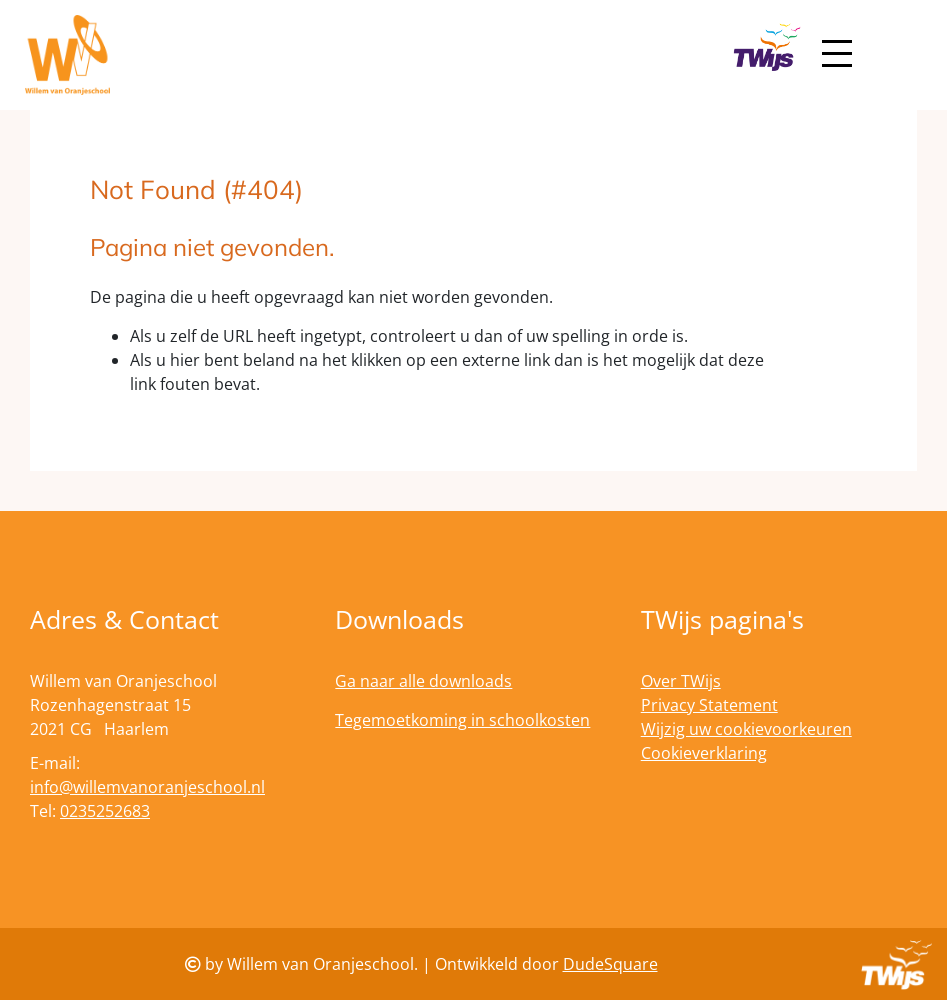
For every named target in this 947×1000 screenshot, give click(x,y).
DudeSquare (610, 964)
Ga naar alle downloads (423, 681)
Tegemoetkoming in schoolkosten (462, 720)
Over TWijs (681, 681)
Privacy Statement (709, 705)
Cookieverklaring (704, 753)
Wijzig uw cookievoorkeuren (746, 729)
